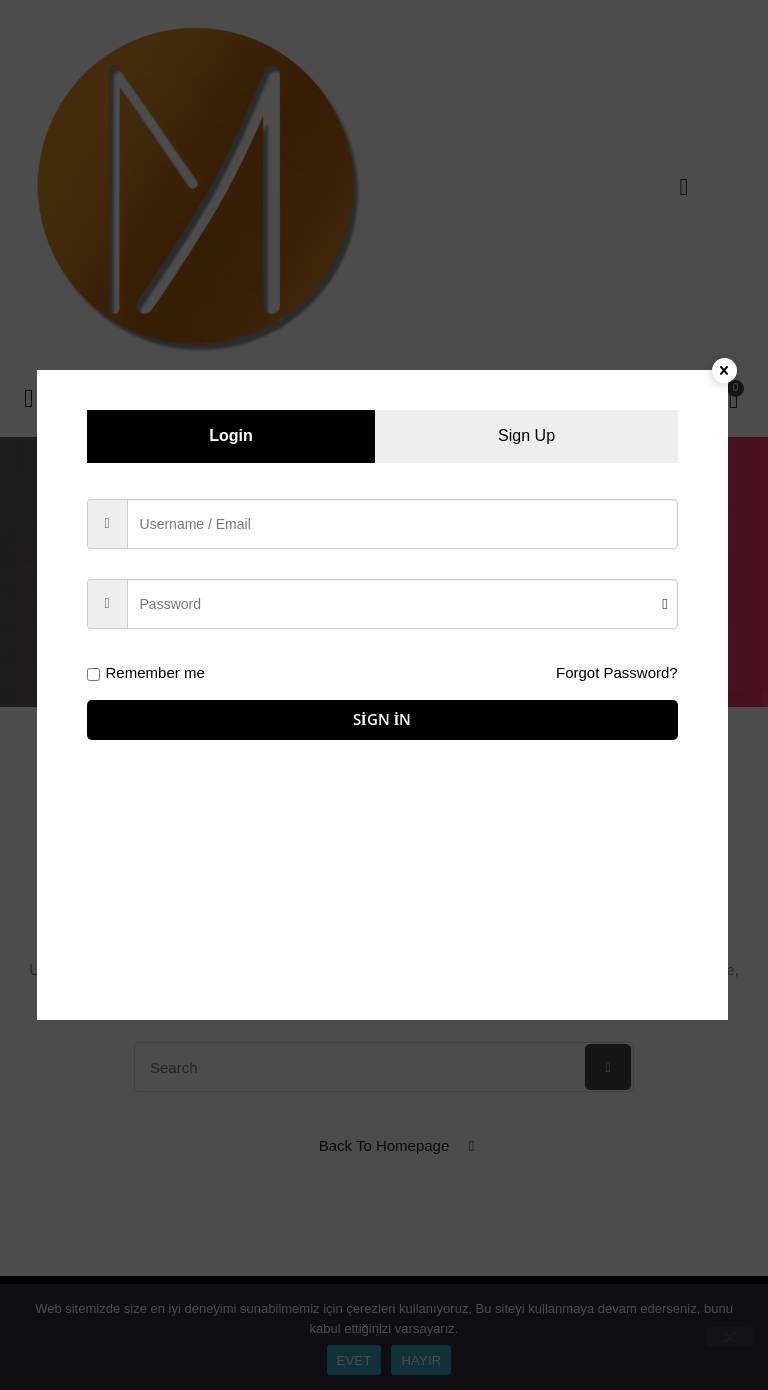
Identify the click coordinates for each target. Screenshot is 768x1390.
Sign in (382, 719)
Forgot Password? (617, 672)
